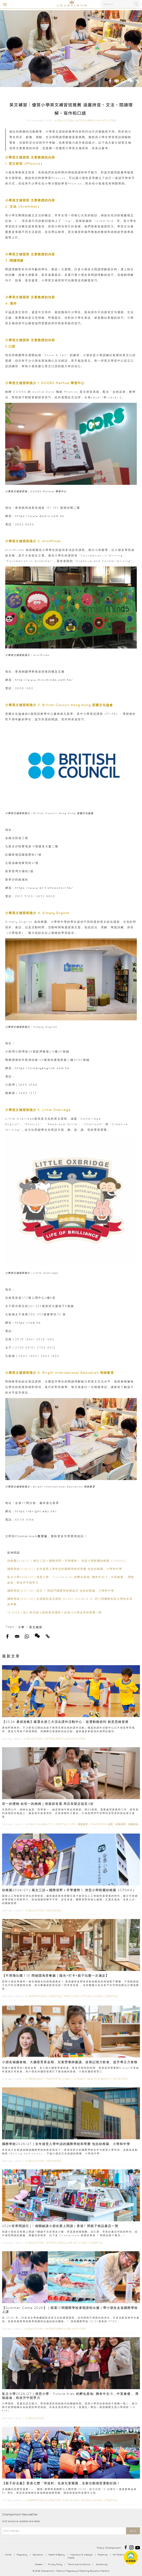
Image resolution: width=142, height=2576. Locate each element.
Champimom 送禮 (101, 1824)
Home (8, 2555)
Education (65, 120)
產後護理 (83, 1824)
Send (133, 2530)
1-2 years (78, 2079)
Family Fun (71, 1996)
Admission (54, 1910)
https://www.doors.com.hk (39, 516)
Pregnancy (36, 2079)
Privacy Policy (55, 2564)
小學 (21, 1627)
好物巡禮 (120, 1824)
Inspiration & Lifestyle (44, 1996)
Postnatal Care (58, 2079)
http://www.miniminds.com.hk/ (44, 679)
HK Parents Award (122, 2555)
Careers (39, 2564)
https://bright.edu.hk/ (36, 1511)
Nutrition (120, 2079)
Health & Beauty (40, 1824)
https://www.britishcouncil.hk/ (44, 887)
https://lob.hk (28, 1322)
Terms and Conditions (79, 2564)
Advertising (101, 2564)
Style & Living (92, 1996)
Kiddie (71, 2558)
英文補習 (35, 1627)
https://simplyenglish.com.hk (42, 1068)
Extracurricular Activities (96, 120)
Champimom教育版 (31, 1536)
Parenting (102, 2555)
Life (72, 1824)
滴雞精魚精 (134, 1824)
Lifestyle (60, 1824)
